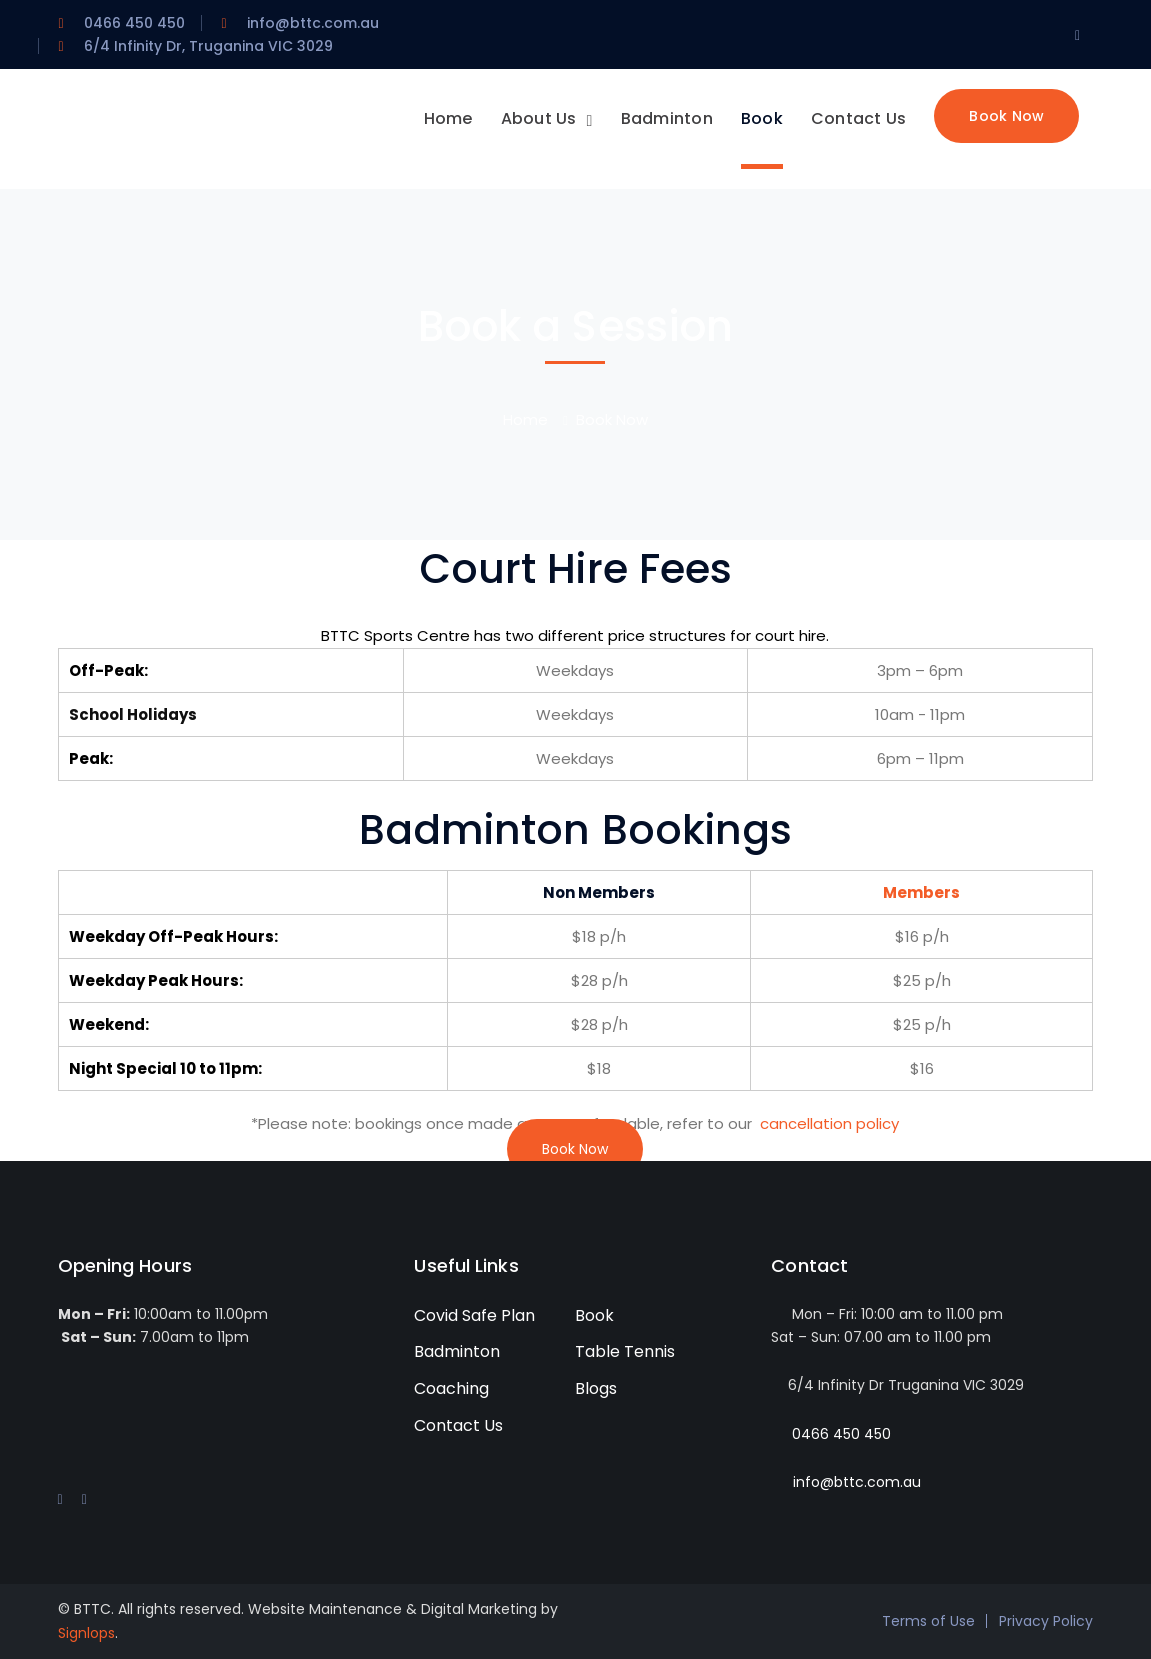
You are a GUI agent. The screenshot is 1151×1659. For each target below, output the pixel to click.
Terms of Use (928, 1621)
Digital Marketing (479, 1609)
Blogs (596, 1388)
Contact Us (458, 1425)
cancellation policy (829, 1123)
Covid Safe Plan (474, 1315)
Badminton (457, 1351)
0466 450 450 (841, 1434)
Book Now (575, 1149)
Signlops (86, 1633)
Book (594, 1315)
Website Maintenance (325, 1609)
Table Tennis (625, 1351)
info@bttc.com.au (857, 1482)
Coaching (451, 1388)
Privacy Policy (1046, 1621)
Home (525, 419)
